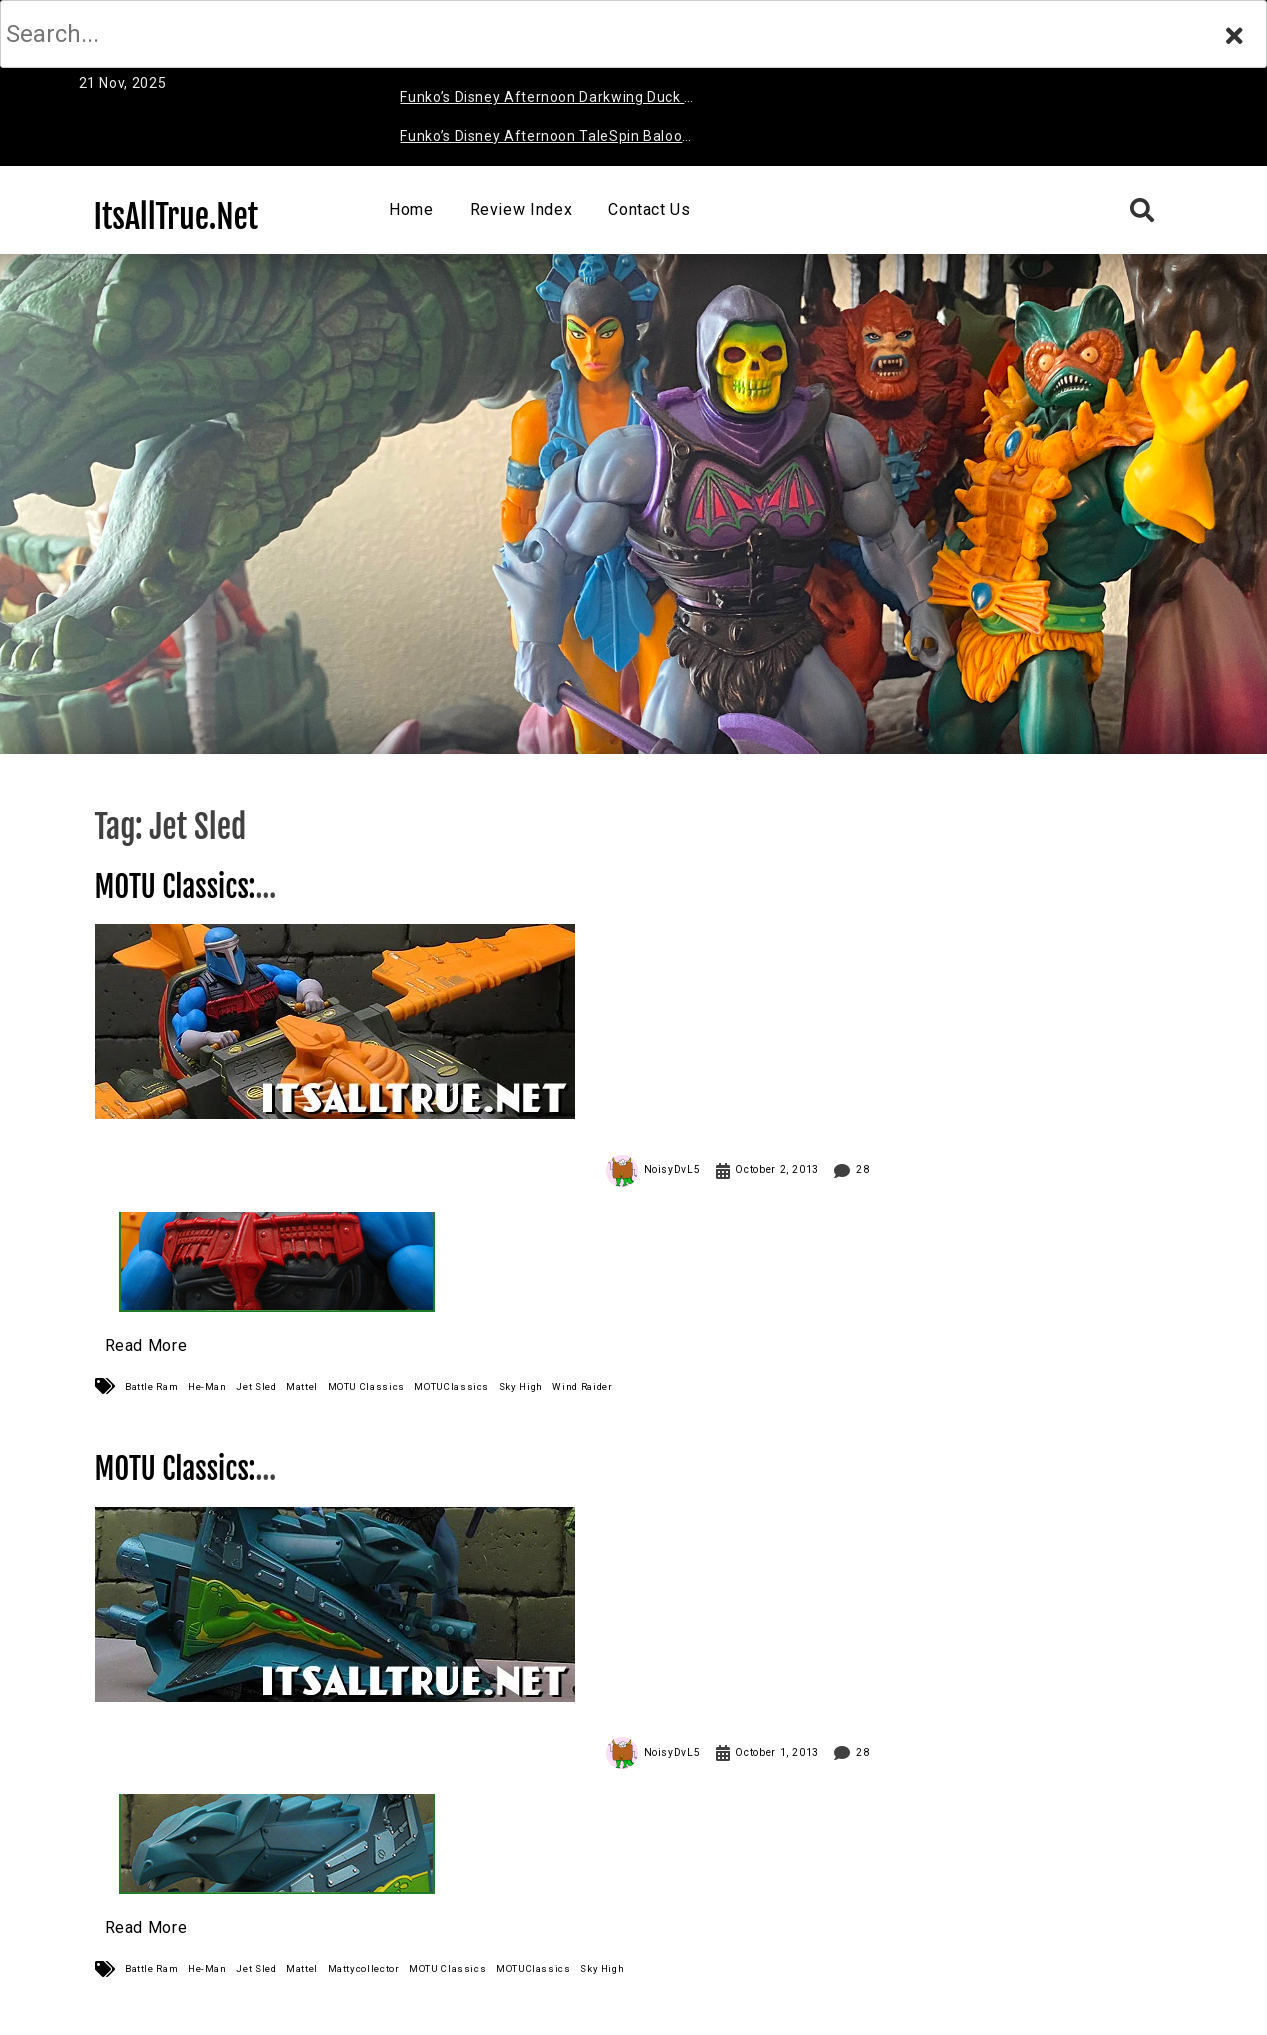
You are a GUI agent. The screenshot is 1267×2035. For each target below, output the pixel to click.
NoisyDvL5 (672, 1169)
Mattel (302, 1386)
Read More (146, 1345)
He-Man (207, 1386)
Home (411, 209)
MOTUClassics (451, 1386)
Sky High (521, 1386)
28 (862, 1169)
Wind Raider (582, 1386)
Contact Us (649, 209)
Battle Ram (151, 1386)
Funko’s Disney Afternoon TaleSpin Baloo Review (541, 139)
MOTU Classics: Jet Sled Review (186, 1486)
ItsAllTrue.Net (176, 217)
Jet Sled (256, 1386)
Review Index (521, 209)
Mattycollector (364, 1968)
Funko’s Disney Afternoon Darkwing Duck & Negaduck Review (547, 100)
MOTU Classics (366, 1386)
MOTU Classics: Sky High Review (186, 904)
